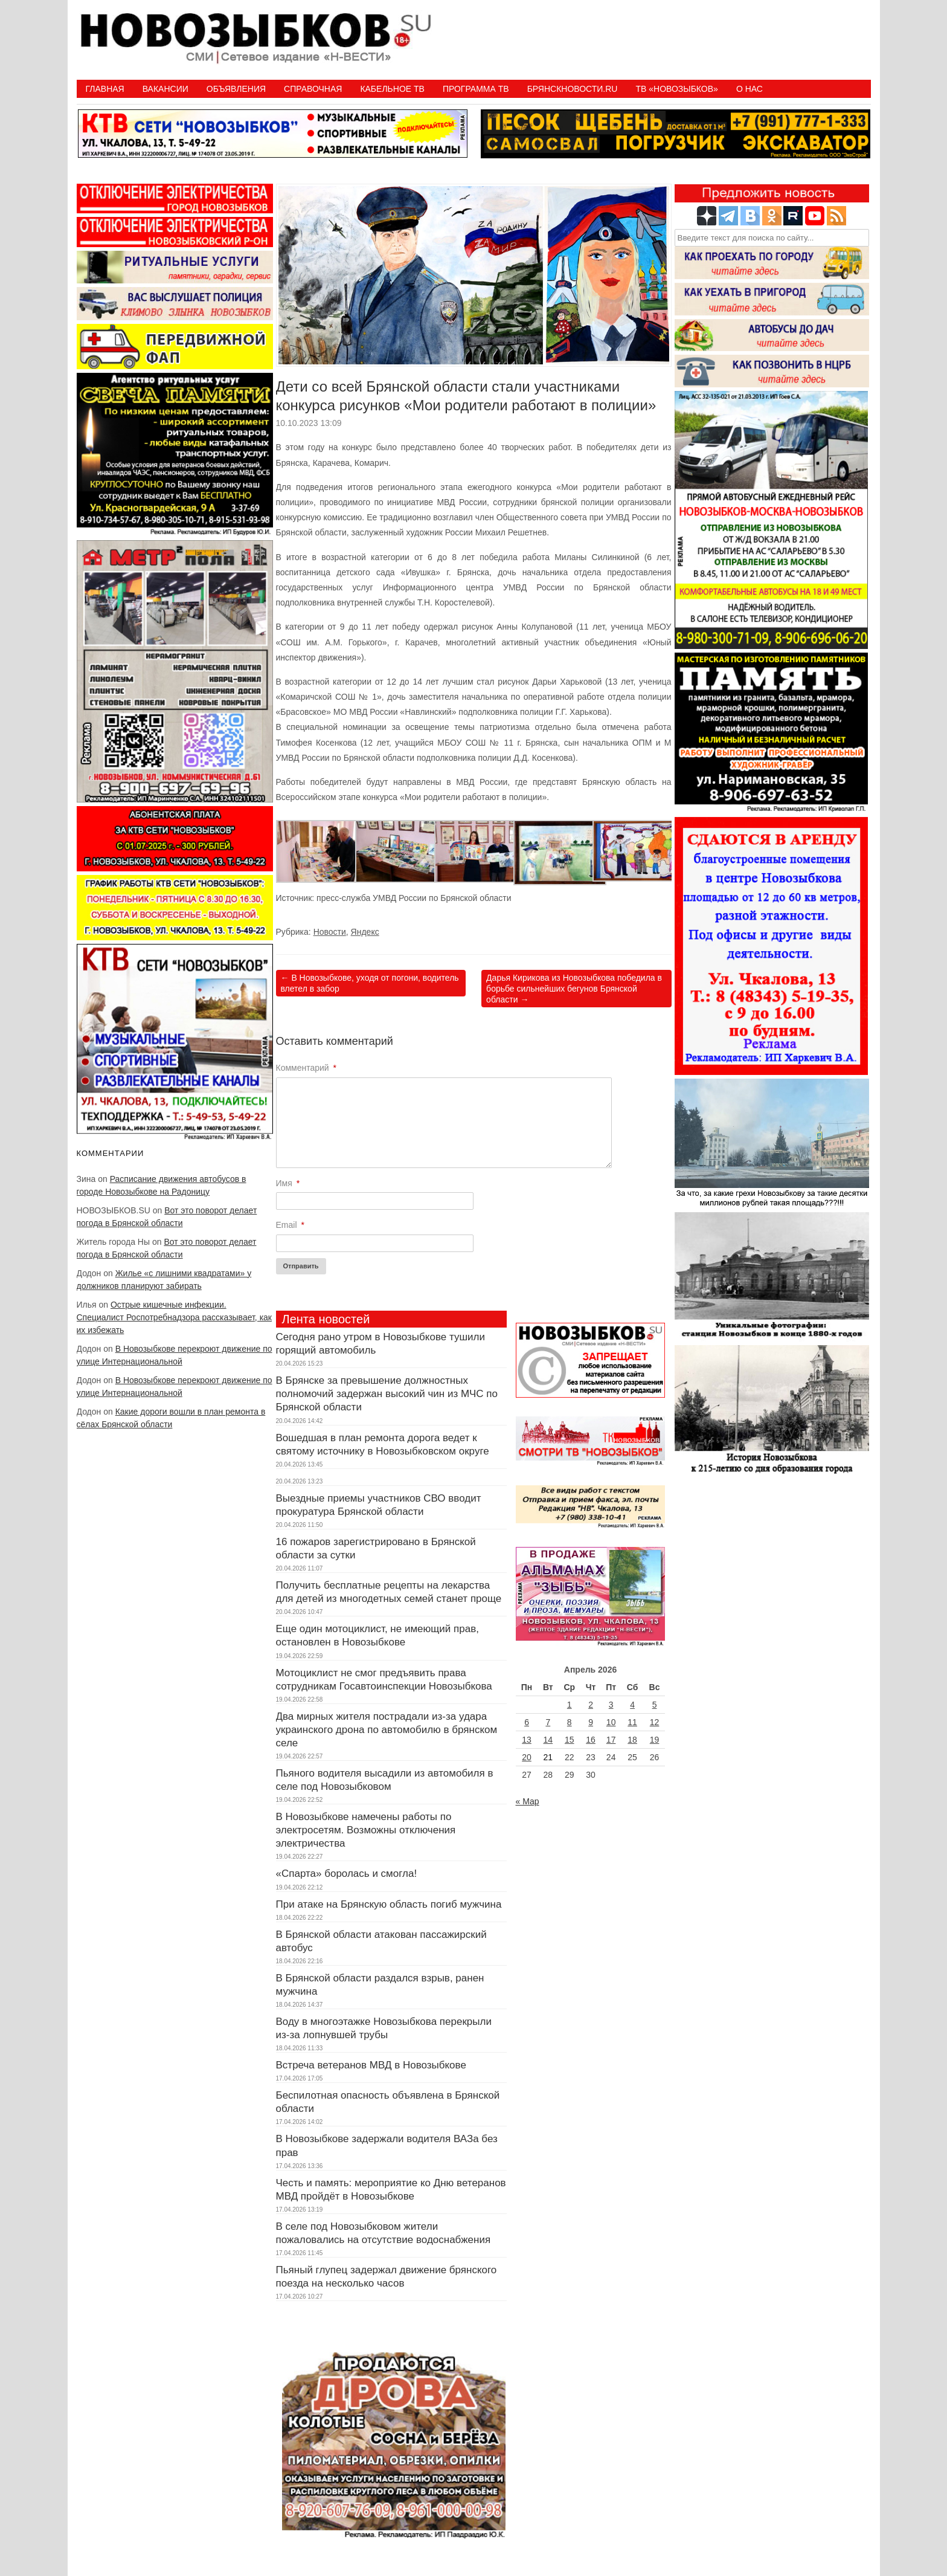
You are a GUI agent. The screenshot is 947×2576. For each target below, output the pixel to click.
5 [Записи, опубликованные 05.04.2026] (654, 1704)
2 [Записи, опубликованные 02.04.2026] (590, 1704)
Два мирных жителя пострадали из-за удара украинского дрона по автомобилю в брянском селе (387, 1730)
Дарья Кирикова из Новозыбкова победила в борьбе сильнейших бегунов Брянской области (574, 988)
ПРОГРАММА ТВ (476, 89)
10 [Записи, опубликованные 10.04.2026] (611, 1722)
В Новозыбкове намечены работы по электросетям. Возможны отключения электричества (366, 1830)
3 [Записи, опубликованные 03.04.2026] (611, 1704)
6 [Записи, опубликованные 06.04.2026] (526, 1722)
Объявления (236, 89)
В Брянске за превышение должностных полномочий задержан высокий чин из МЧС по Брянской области (387, 1394)
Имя (288, 1183)
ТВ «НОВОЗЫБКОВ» (676, 89)
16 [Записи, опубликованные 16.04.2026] (590, 1740)
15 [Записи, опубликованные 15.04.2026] (569, 1740)
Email (290, 1225)
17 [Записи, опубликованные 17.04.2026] (611, 1740)
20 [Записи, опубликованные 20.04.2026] (526, 1757)
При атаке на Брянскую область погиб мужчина (389, 1904)
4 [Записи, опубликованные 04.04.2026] (632, 1704)
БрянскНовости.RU (572, 89)
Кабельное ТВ (392, 89)
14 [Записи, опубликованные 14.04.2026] (548, 1740)
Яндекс (365, 932)
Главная (105, 89)
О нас (749, 89)
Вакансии (165, 89)
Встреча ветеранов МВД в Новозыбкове (371, 2065)
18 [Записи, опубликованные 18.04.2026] (632, 1740)
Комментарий (306, 1068)
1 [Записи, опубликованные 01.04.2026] (569, 1704)
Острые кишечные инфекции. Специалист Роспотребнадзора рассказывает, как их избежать (174, 1317)
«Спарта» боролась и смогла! (346, 1873)
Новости (329, 932)
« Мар (527, 1801)
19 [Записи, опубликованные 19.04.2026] (655, 1740)
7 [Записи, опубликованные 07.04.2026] (547, 1722)
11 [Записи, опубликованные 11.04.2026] (632, 1722)
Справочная (313, 89)
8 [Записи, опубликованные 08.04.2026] (569, 1722)
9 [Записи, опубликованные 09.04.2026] (590, 1722)
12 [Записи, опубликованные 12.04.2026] (655, 1722)
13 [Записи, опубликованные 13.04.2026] (526, 1740)
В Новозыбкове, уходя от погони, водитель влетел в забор (370, 983)
